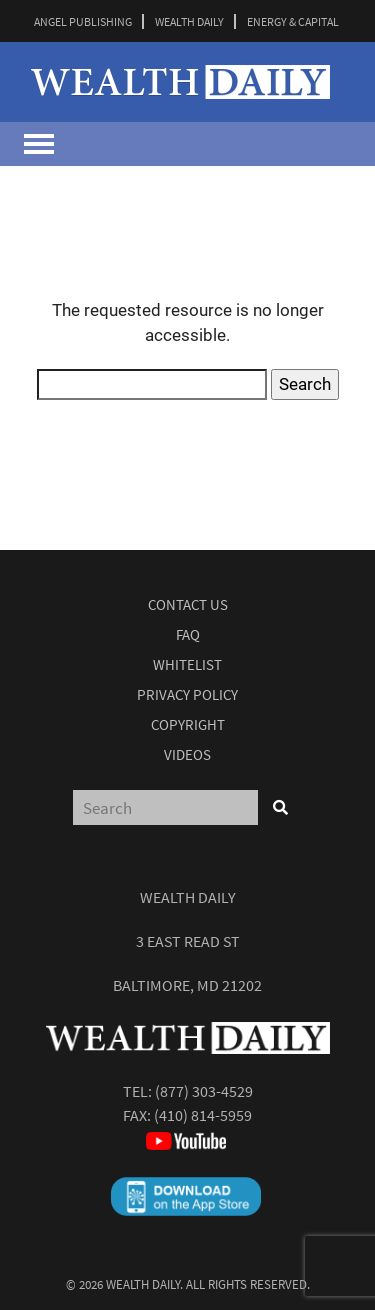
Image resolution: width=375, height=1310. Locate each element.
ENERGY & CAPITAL (293, 21)
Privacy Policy (187, 694)
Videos (187, 754)
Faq (188, 634)
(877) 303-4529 (204, 1091)
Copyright (188, 724)
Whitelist (187, 664)
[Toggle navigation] (39, 144)
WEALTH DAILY (189, 21)
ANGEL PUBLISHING (83, 21)
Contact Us (188, 604)
